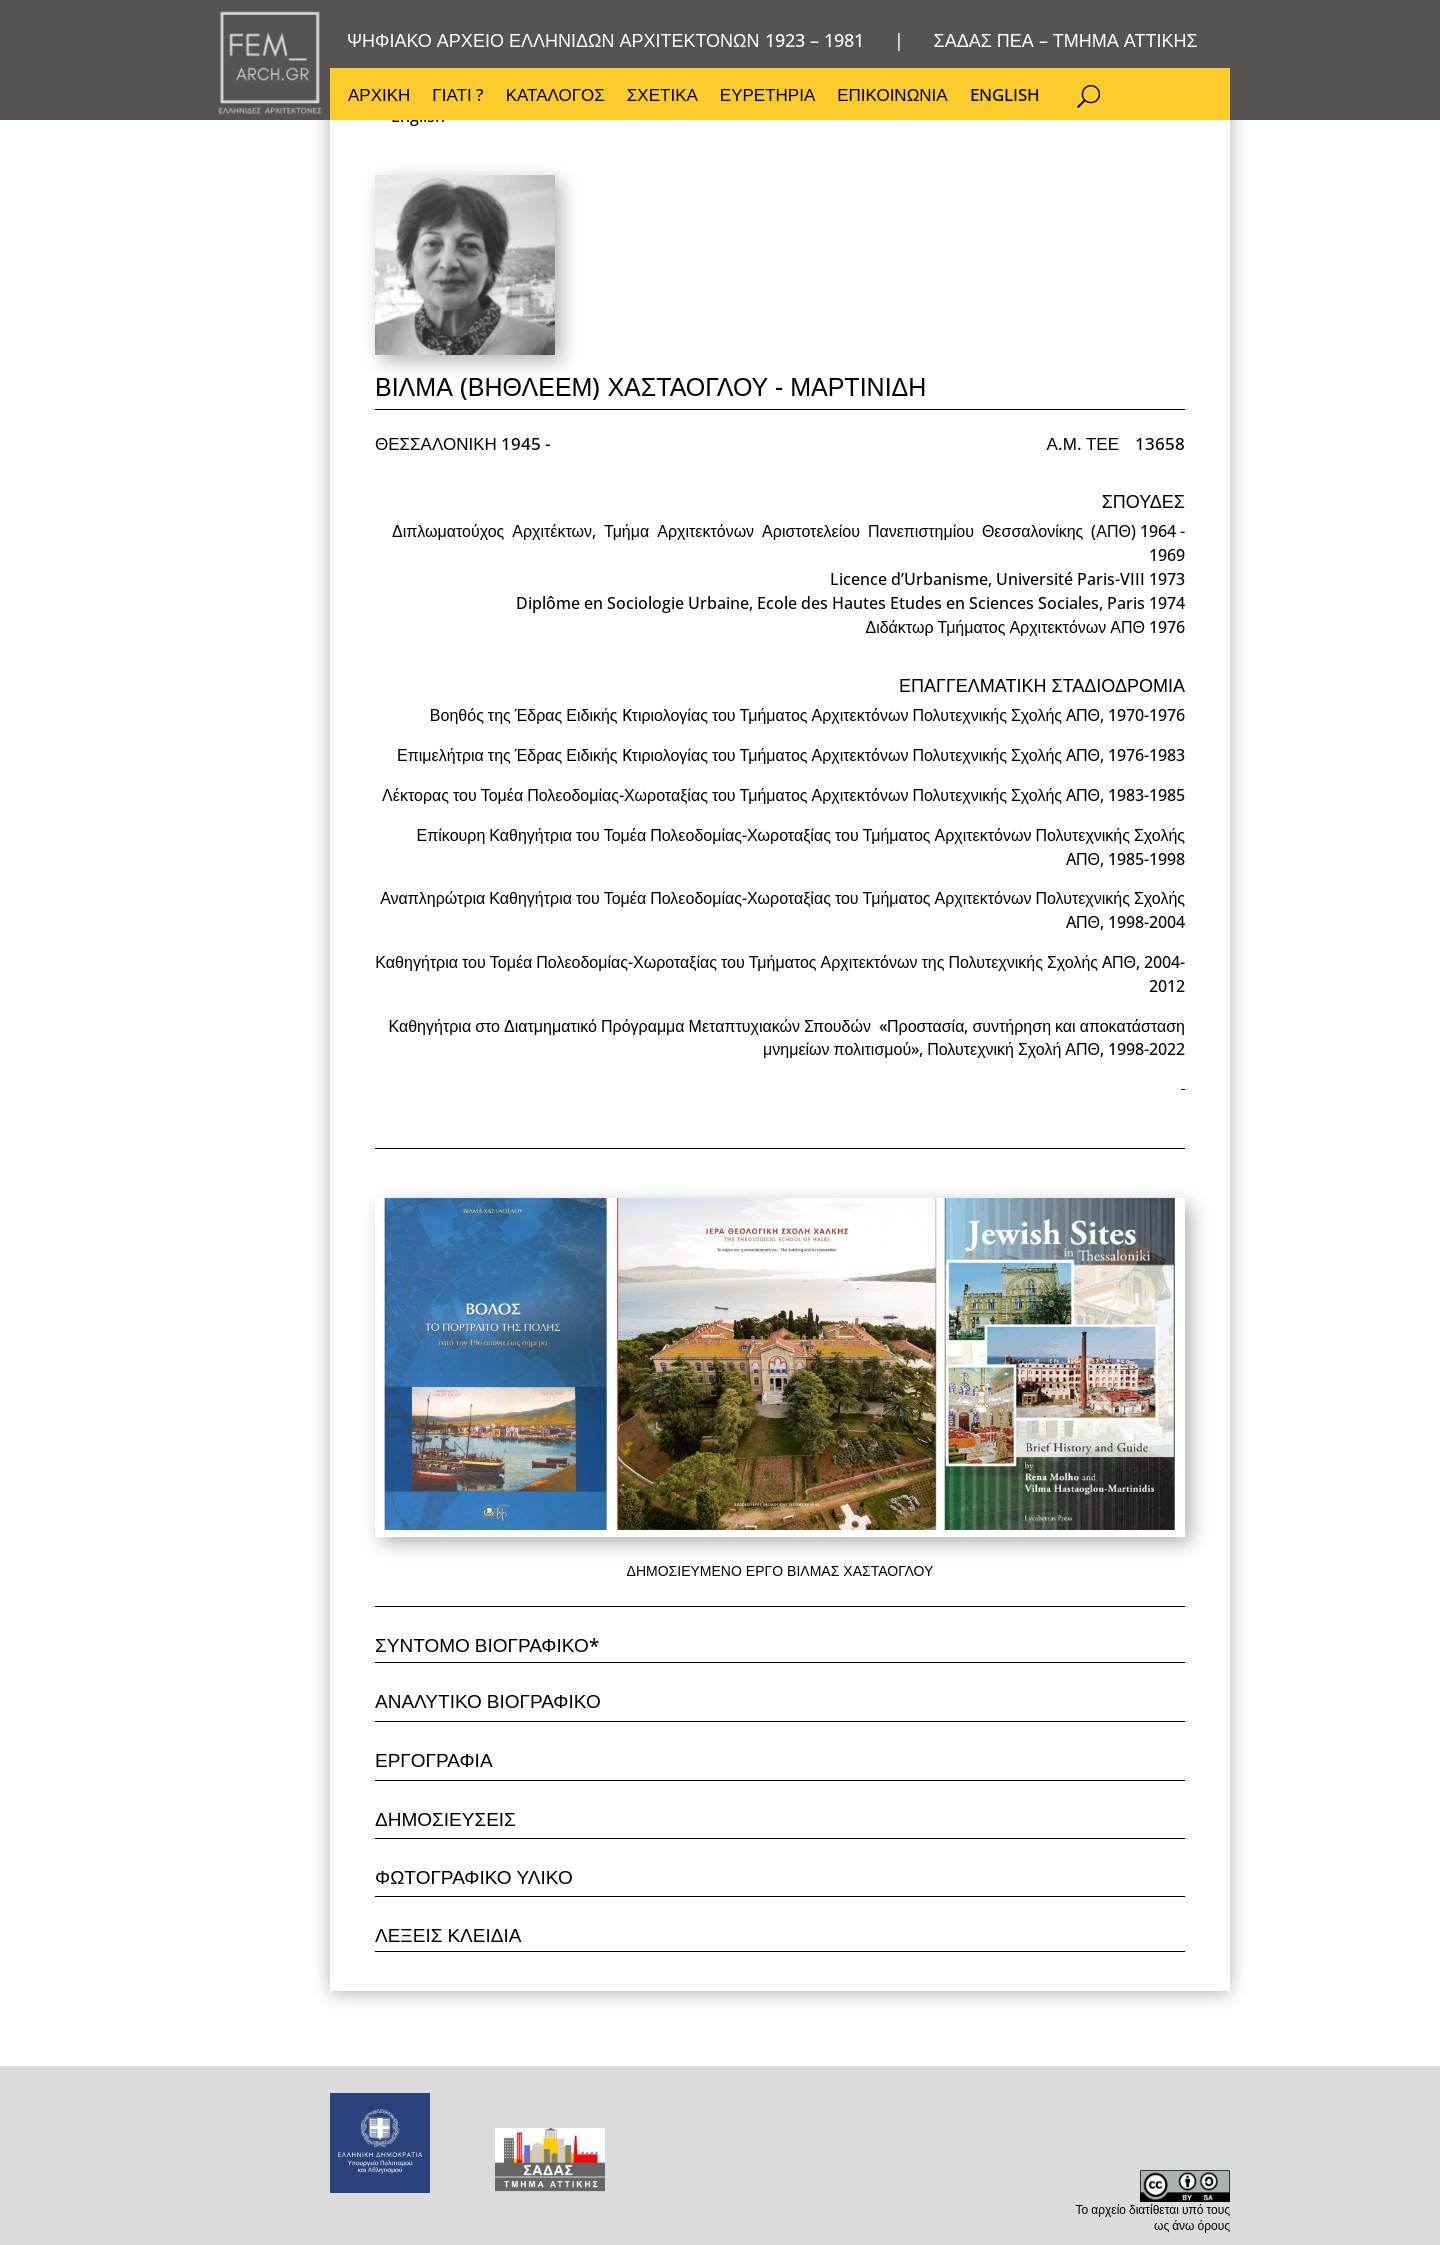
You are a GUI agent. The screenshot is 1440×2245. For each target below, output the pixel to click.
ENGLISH (1005, 97)
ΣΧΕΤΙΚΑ (662, 97)
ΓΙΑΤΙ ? (457, 97)
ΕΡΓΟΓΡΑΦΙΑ (434, 1760)
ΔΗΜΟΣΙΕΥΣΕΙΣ (445, 1819)
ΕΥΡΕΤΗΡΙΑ (767, 97)
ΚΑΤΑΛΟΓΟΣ (555, 97)
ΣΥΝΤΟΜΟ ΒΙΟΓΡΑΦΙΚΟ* (487, 1645)
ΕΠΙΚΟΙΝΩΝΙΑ (892, 97)
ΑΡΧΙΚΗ (379, 97)
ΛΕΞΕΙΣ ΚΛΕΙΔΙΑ (448, 1935)
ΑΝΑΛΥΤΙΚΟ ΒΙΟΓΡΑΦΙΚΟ (488, 1701)
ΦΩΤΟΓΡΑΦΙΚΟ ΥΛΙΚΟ (474, 1877)
